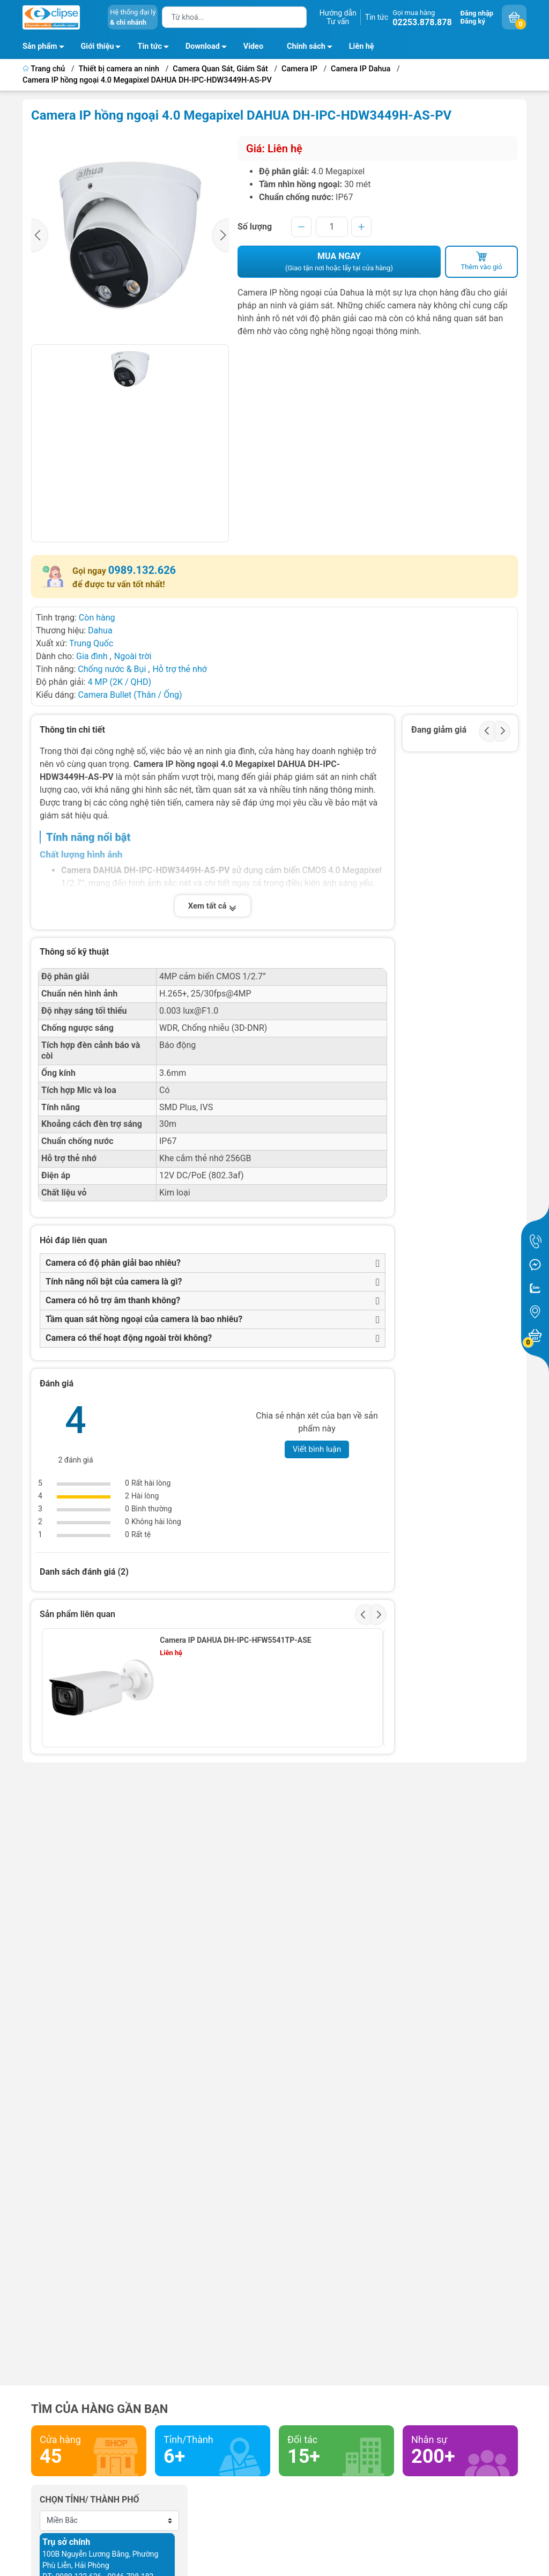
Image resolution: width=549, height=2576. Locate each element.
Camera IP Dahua (360, 68)
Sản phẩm (40, 46)
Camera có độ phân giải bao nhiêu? (113, 1263)
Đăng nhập (477, 13)
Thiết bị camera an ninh (119, 68)
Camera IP (299, 68)
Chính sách (312, 48)
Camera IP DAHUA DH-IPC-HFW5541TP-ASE (235, 1640)
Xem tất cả (213, 906)
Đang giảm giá (438, 730)
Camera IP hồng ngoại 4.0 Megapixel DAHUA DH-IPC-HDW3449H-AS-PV (147, 80)
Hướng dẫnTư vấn (338, 17)
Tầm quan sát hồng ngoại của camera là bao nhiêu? (144, 1319)
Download (209, 48)
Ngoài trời (133, 656)
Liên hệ (361, 46)
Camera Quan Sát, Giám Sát (220, 68)
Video (253, 46)
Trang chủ (45, 68)
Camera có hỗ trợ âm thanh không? (113, 1300)
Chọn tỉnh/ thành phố (89, 2499)
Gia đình (93, 656)
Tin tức (377, 17)
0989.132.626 (142, 570)
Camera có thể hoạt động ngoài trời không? (129, 1338)
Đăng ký (473, 21)
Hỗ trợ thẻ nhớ (179, 669)
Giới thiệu (97, 46)
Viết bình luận (317, 1449)
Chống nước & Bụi (112, 669)
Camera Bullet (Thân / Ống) (130, 695)
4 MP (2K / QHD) (119, 682)
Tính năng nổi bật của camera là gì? (114, 1281)
